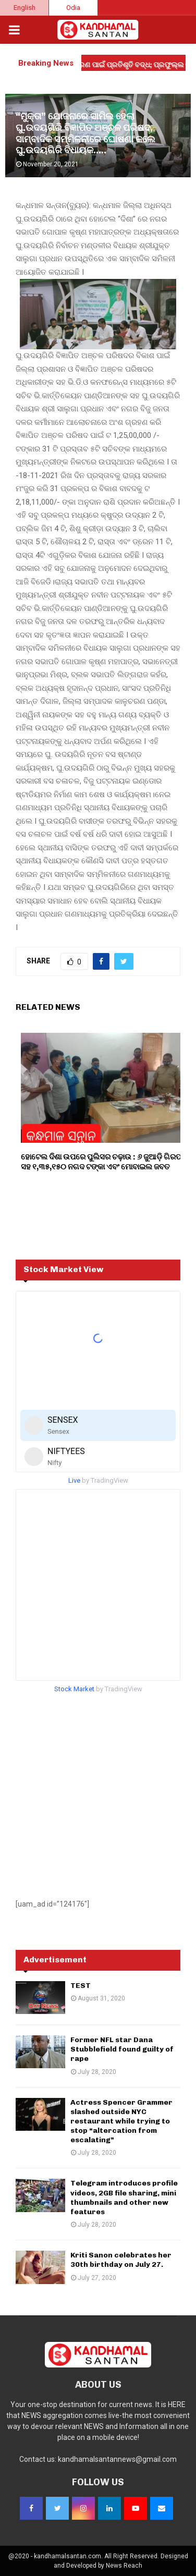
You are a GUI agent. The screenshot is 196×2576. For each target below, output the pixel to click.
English (24, 7)
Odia (73, 7)
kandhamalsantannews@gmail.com (117, 2459)
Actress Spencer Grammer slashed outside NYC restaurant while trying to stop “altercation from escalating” (121, 2121)
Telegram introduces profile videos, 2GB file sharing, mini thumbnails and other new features (124, 2197)
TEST (80, 1985)
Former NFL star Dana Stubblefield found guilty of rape (122, 2049)
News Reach (124, 2565)
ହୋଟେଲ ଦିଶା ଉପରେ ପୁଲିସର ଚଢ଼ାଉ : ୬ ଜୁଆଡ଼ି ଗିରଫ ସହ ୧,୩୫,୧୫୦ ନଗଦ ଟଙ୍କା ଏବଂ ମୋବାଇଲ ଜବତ (102, 1162)
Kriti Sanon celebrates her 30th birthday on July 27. (121, 2260)
